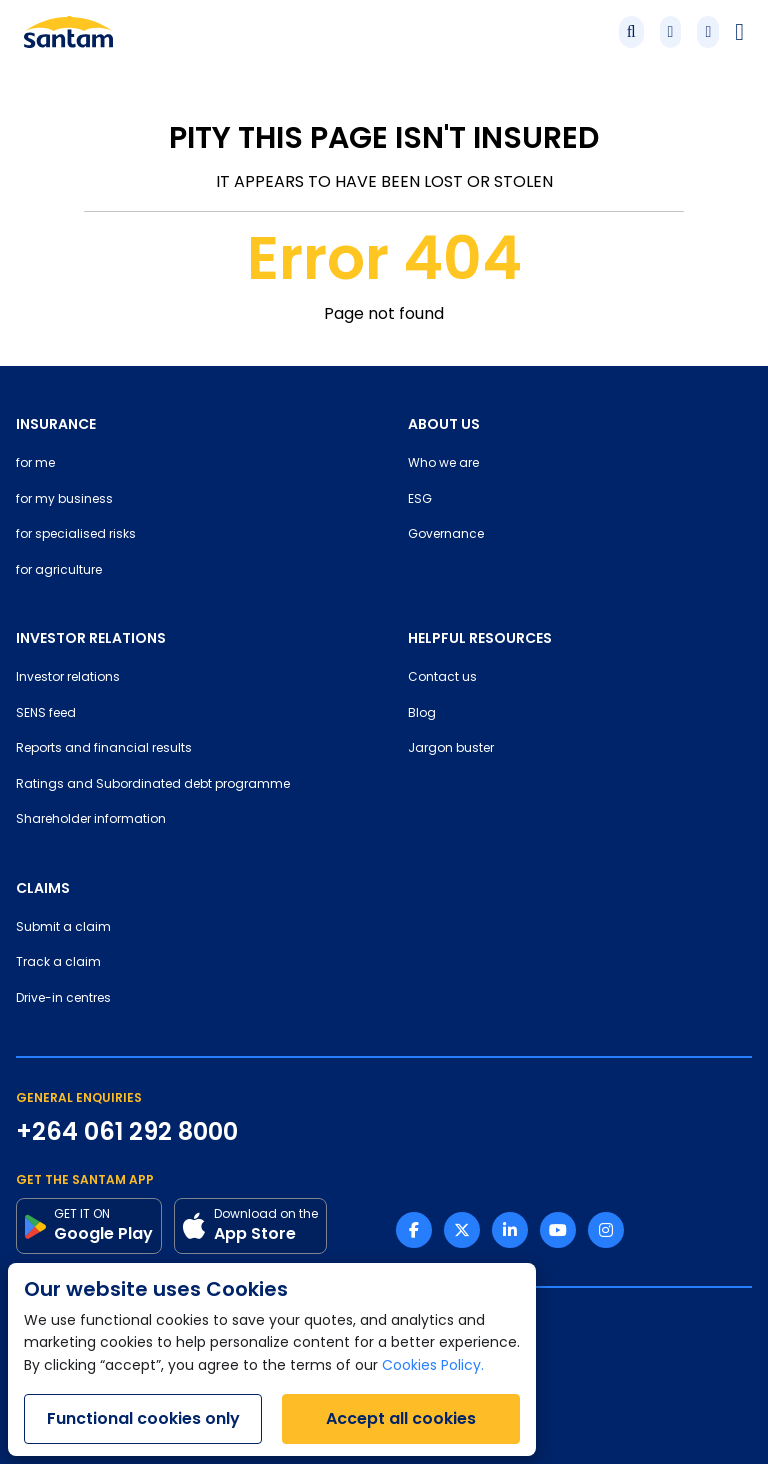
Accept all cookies (401, 1418)
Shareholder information (91, 820)
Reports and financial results (104, 749)
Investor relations (68, 678)
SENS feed (46, 714)
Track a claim (58, 963)
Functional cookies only (143, 1418)
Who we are (443, 464)
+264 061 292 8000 (127, 1132)
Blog (422, 714)
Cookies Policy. (433, 1366)
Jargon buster (451, 749)
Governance (446, 535)
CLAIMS (43, 888)
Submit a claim (63, 928)
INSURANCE (56, 424)
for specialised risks (76, 535)
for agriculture (59, 571)
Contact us (442, 678)
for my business (64, 500)
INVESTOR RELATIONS (91, 638)
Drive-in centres (63, 999)
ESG (420, 500)
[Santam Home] (68, 32)
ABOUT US (444, 424)
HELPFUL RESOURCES (480, 638)
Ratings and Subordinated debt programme (153, 785)
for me (35, 464)
